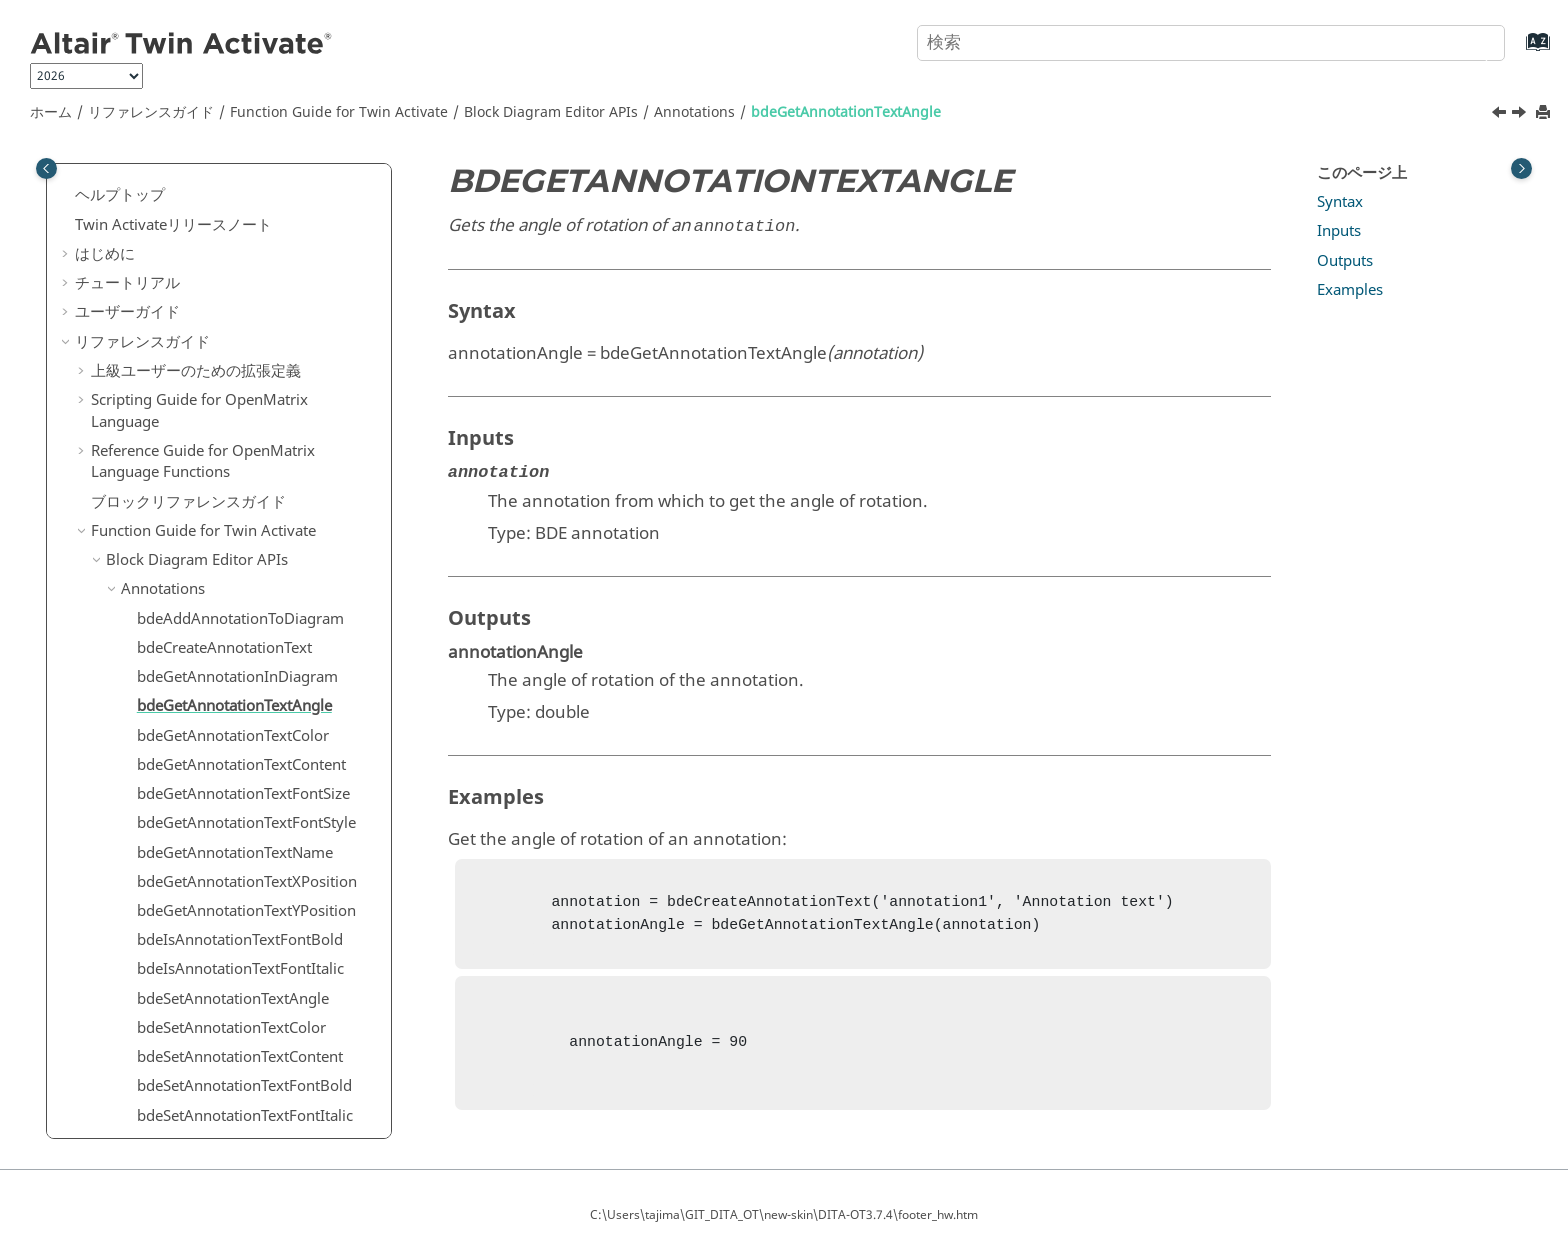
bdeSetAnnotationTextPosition (241, 936)
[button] (83, 185)
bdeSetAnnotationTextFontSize (242, 878)
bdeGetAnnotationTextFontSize (243, 527)
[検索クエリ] (1211, 43)
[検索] (1471, 41)
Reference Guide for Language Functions (203, 195)
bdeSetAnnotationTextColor (231, 761)
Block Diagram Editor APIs (551, 112)
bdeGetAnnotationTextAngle (846, 112)
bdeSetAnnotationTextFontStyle (245, 907)
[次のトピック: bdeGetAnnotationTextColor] (1521, 115)
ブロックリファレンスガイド (188, 235)
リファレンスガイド (151, 112)
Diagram (151, 1082)
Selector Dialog (173, 1053)
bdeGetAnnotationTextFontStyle (246, 556)
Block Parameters (181, 995)
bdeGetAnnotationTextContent (241, 498)
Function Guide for (339, 112)
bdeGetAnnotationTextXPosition (247, 615)
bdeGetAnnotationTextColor (233, 469)
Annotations (694, 112)
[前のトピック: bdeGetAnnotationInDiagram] (1501, 115)
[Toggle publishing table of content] (46, 168)
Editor (141, 1112)
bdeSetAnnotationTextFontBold (244, 819)
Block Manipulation (188, 966)
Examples (1350, 290)
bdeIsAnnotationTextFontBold (240, 673)
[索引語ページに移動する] (1517, 51)
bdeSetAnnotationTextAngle (233, 732)
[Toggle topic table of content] (1521, 168)
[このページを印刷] (1545, 113)
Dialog (143, 1024)
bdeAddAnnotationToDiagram (240, 352)
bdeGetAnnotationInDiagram (237, 410)
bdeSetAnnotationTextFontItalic (245, 849)
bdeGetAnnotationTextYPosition (246, 644)
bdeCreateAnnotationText (224, 381)
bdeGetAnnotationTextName (235, 586)
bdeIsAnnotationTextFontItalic (240, 702)
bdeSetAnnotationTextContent (240, 790)
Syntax (1340, 202)
